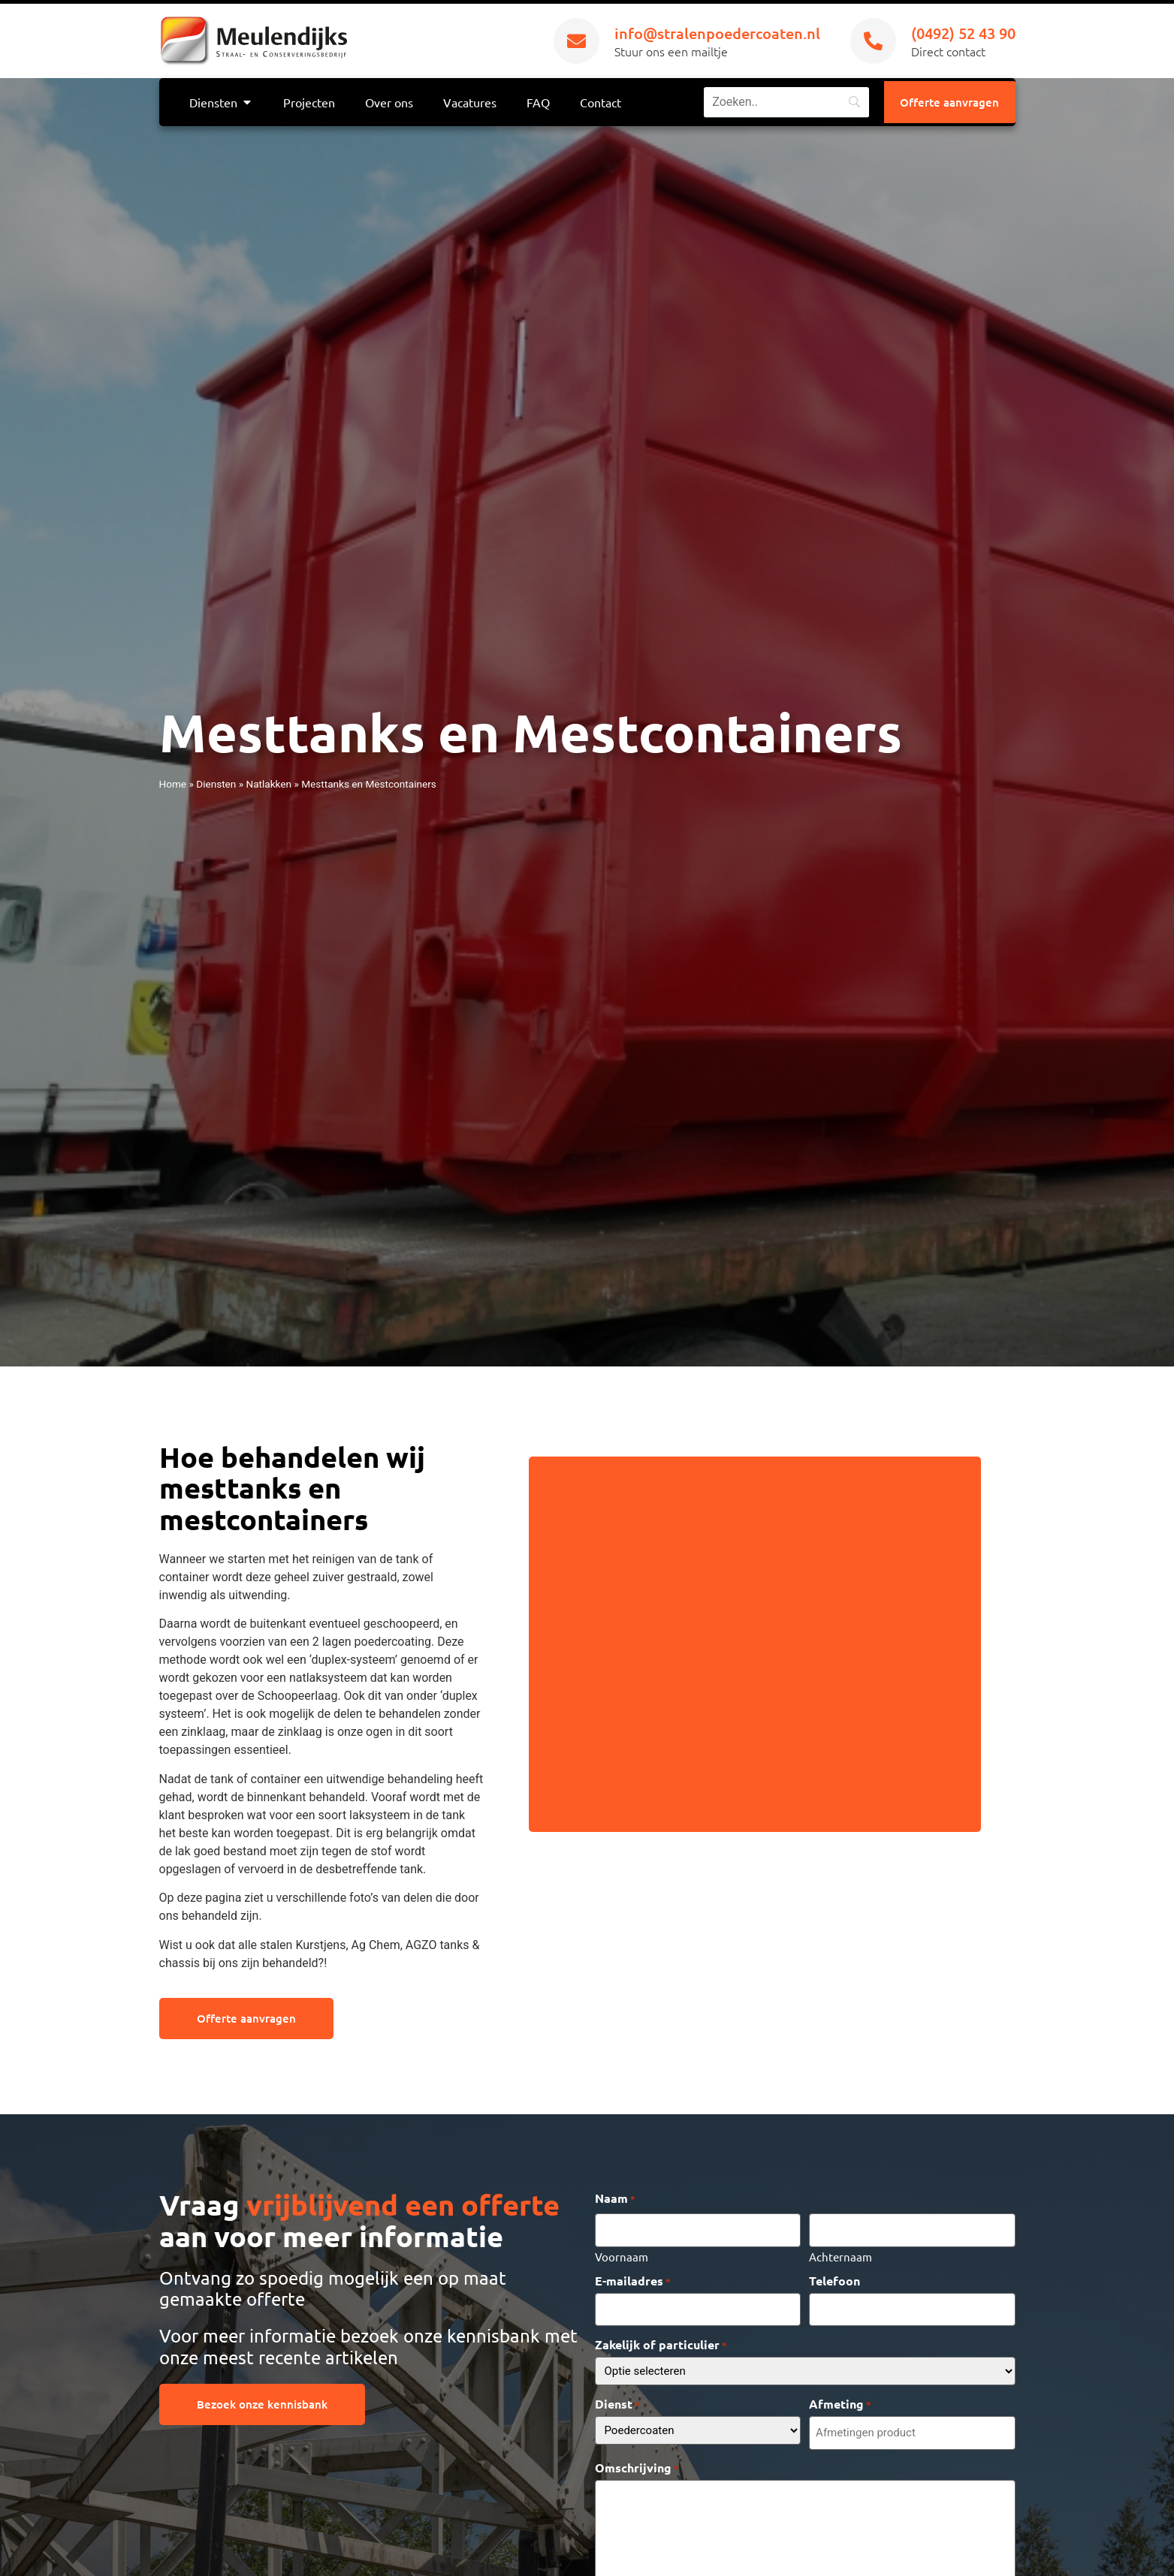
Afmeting (840, 2397)
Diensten (216, 784)
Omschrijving (637, 2459)
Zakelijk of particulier (661, 2338)
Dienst (617, 2397)
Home (173, 784)
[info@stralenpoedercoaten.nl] (576, 41)
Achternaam (840, 2252)
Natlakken (268, 784)
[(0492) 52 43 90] (873, 41)
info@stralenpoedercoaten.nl (717, 33)
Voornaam (621, 2252)
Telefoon (834, 2277)
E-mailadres (633, 2277)
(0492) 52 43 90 (963, 33)
